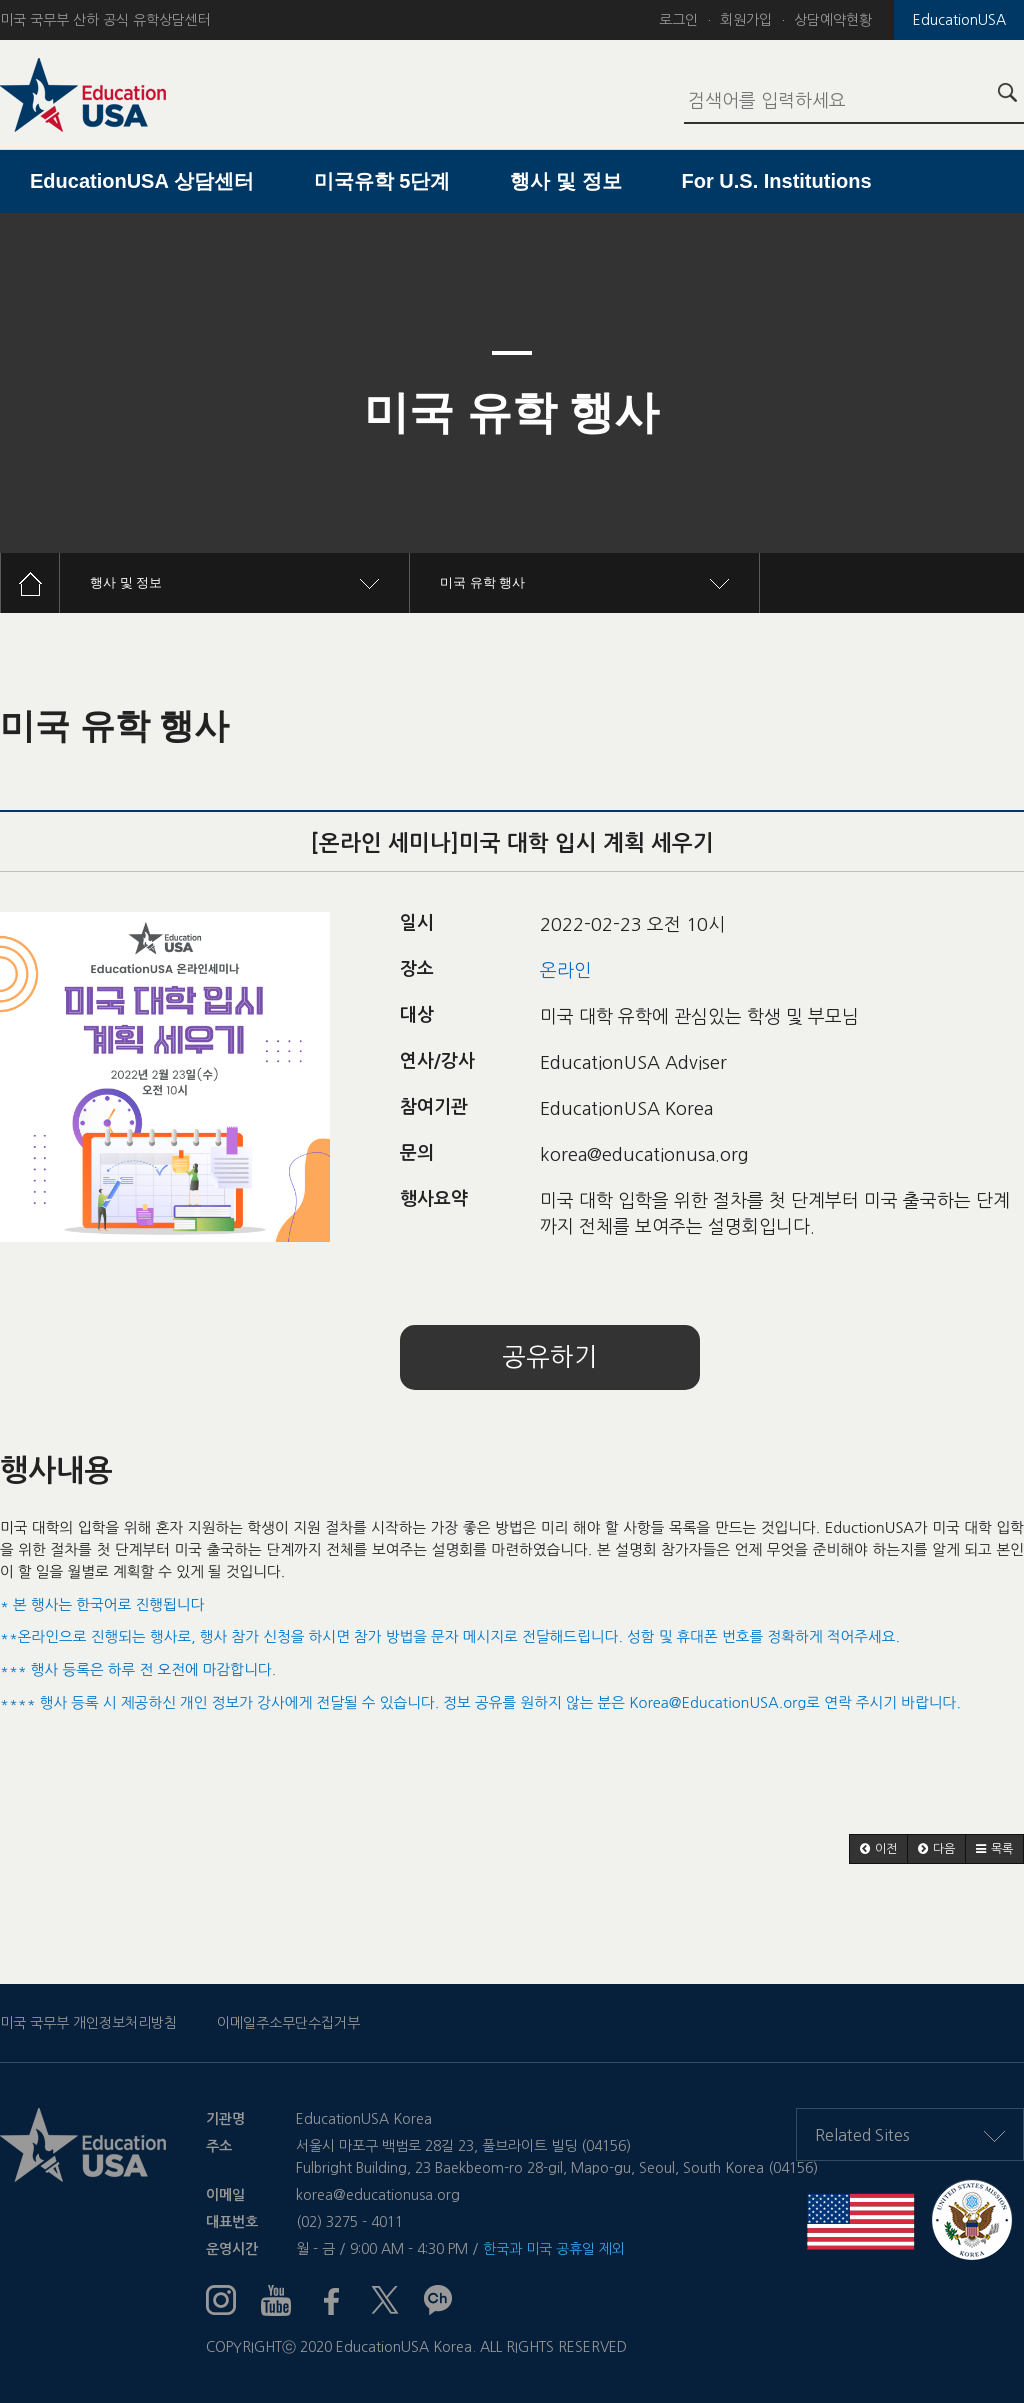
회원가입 (746, 20)
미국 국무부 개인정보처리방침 (88, 2023)
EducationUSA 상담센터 (142, 181)
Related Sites (910, 2135)
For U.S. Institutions (777, 181)
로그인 (678, 20)
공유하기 (550, 1357)
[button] (878, 1849)
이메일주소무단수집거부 (288, 2023)
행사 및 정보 (565, 181)
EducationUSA (959, 20)
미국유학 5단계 (382, 181)
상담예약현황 (833, 20)
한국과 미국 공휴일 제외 (554, 2249)
